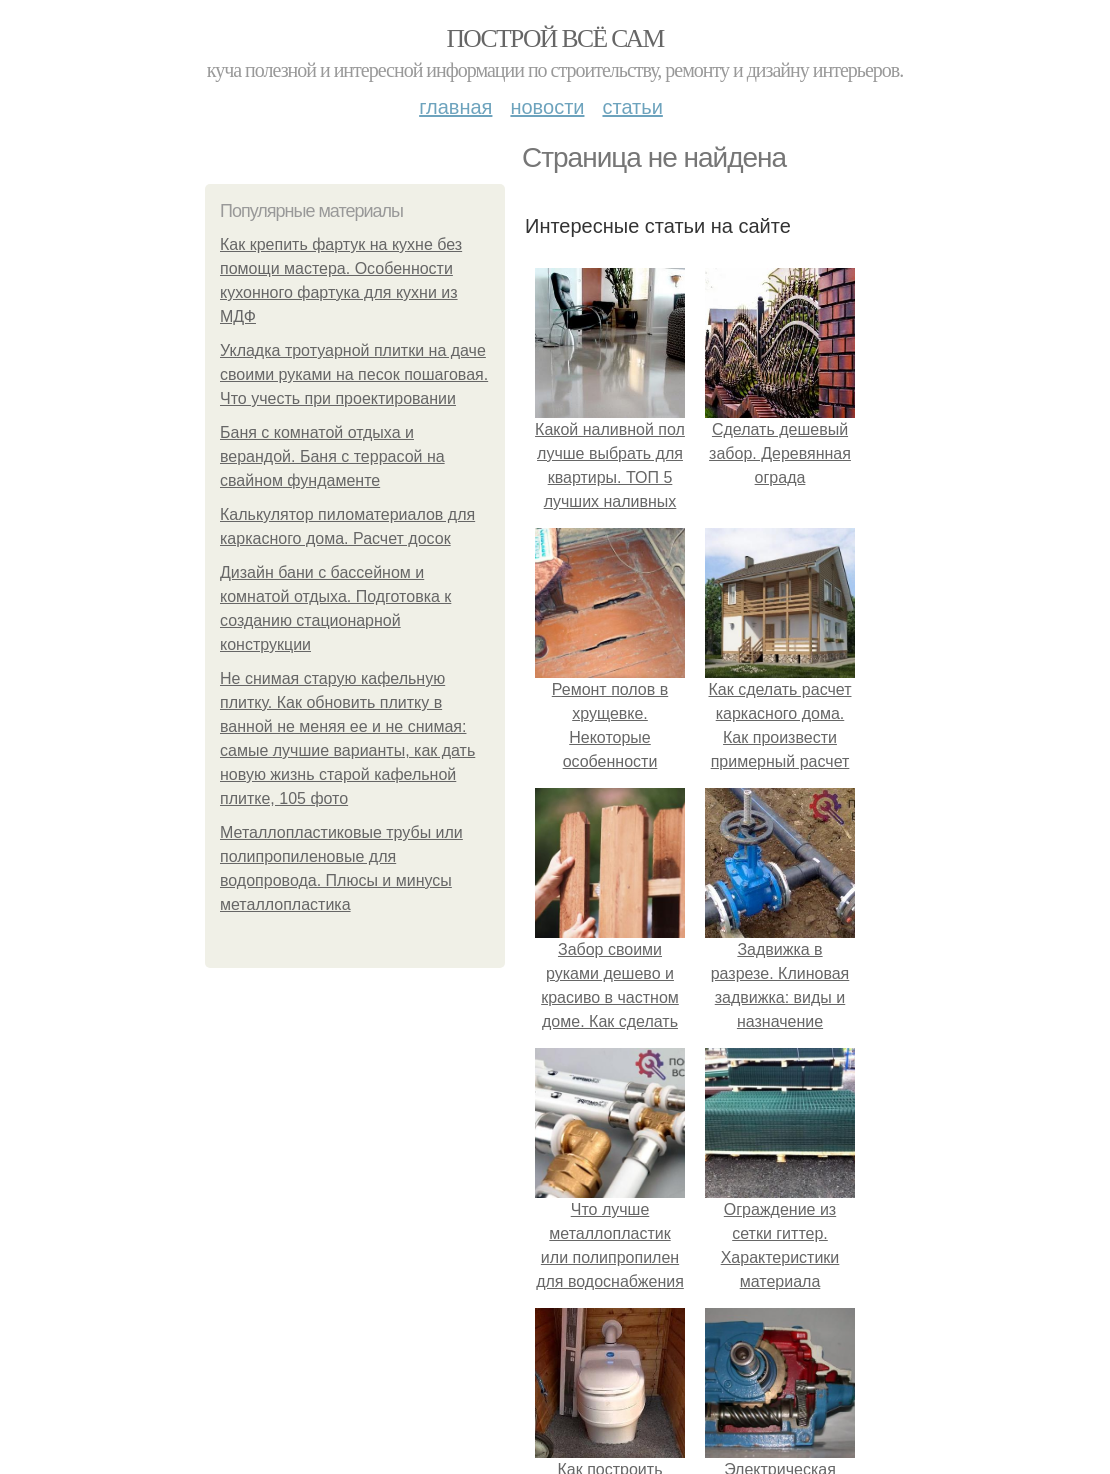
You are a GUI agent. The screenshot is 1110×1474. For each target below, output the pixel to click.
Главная (455, 107)
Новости (547, 107)
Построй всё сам (554, 38)
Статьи (632, 107)
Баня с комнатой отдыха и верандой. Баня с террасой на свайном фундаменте (332, 456)
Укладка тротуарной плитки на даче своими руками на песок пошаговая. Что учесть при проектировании (354, 374)
